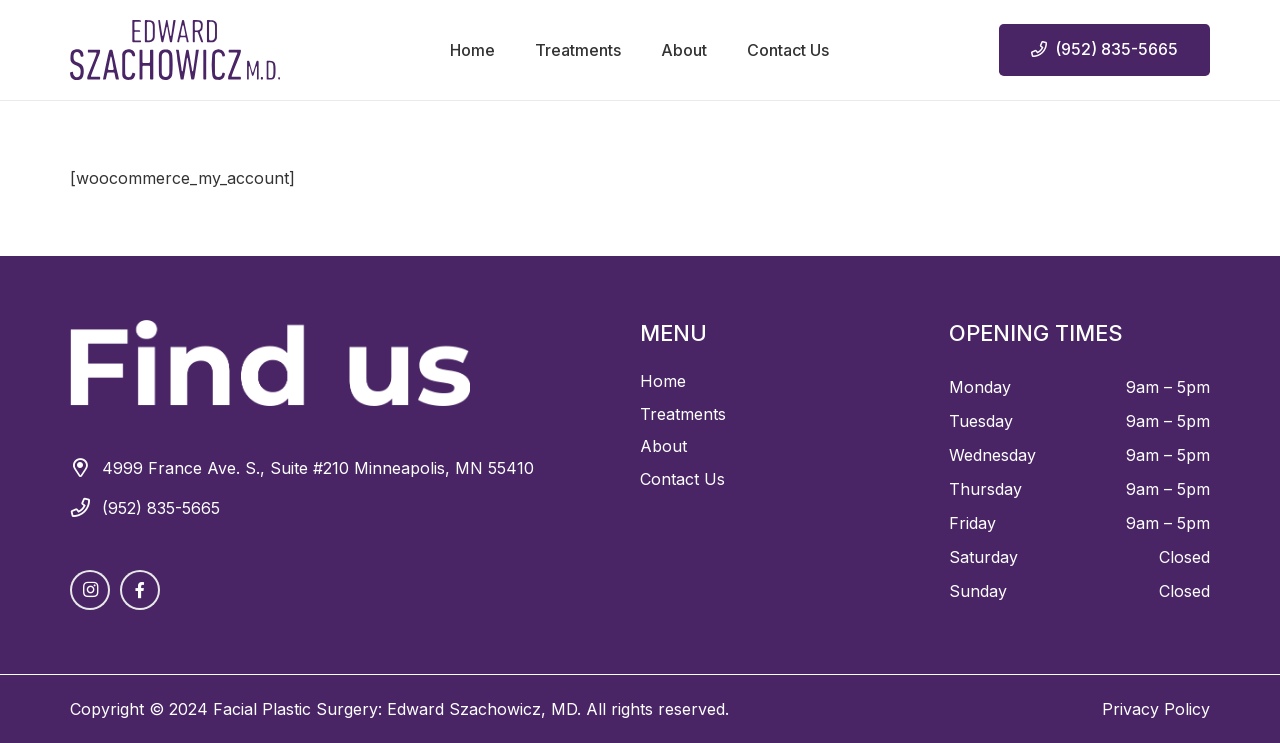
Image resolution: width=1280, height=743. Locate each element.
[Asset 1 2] (175, 50)
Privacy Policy (1156, 709)
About (663, 446)
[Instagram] (90, 590)
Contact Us (682, 479)
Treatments (683, 414)
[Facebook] (140, 590)
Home (663, 381)
